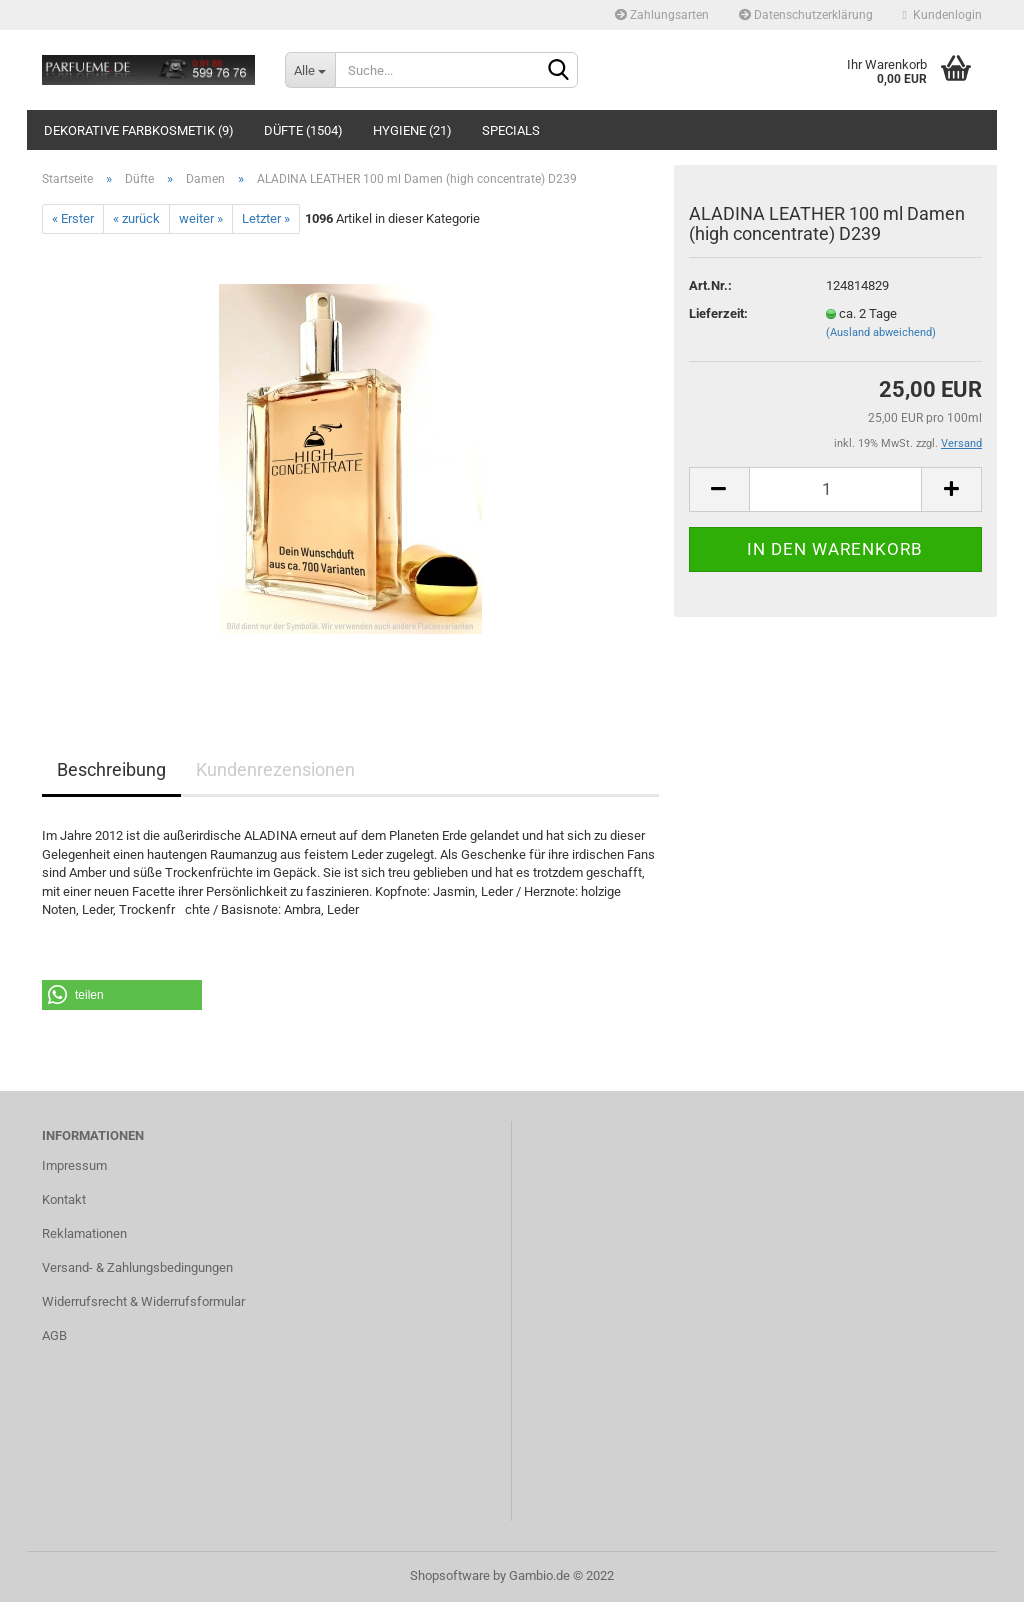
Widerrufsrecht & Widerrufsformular (143, 1301)
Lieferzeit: (718, 313)
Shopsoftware (450, 1575)
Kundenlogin (942, 15)
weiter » (201, 218)
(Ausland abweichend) (881, 332)
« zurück (136, 218)
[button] (122, 995)
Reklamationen (84, 1233)
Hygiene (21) (412, 130)
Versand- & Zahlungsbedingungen (137, 1267)
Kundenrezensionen (275, 769)
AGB (54, 1335)
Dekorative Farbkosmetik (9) (139, 130)
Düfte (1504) (303, 130)
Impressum (74, 1165)
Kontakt (64, 1199)
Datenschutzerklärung (806, 15)
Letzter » (266, 218)
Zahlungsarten (662, 15)
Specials (511, 130)
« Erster (73, 218)
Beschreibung (111, 769)
